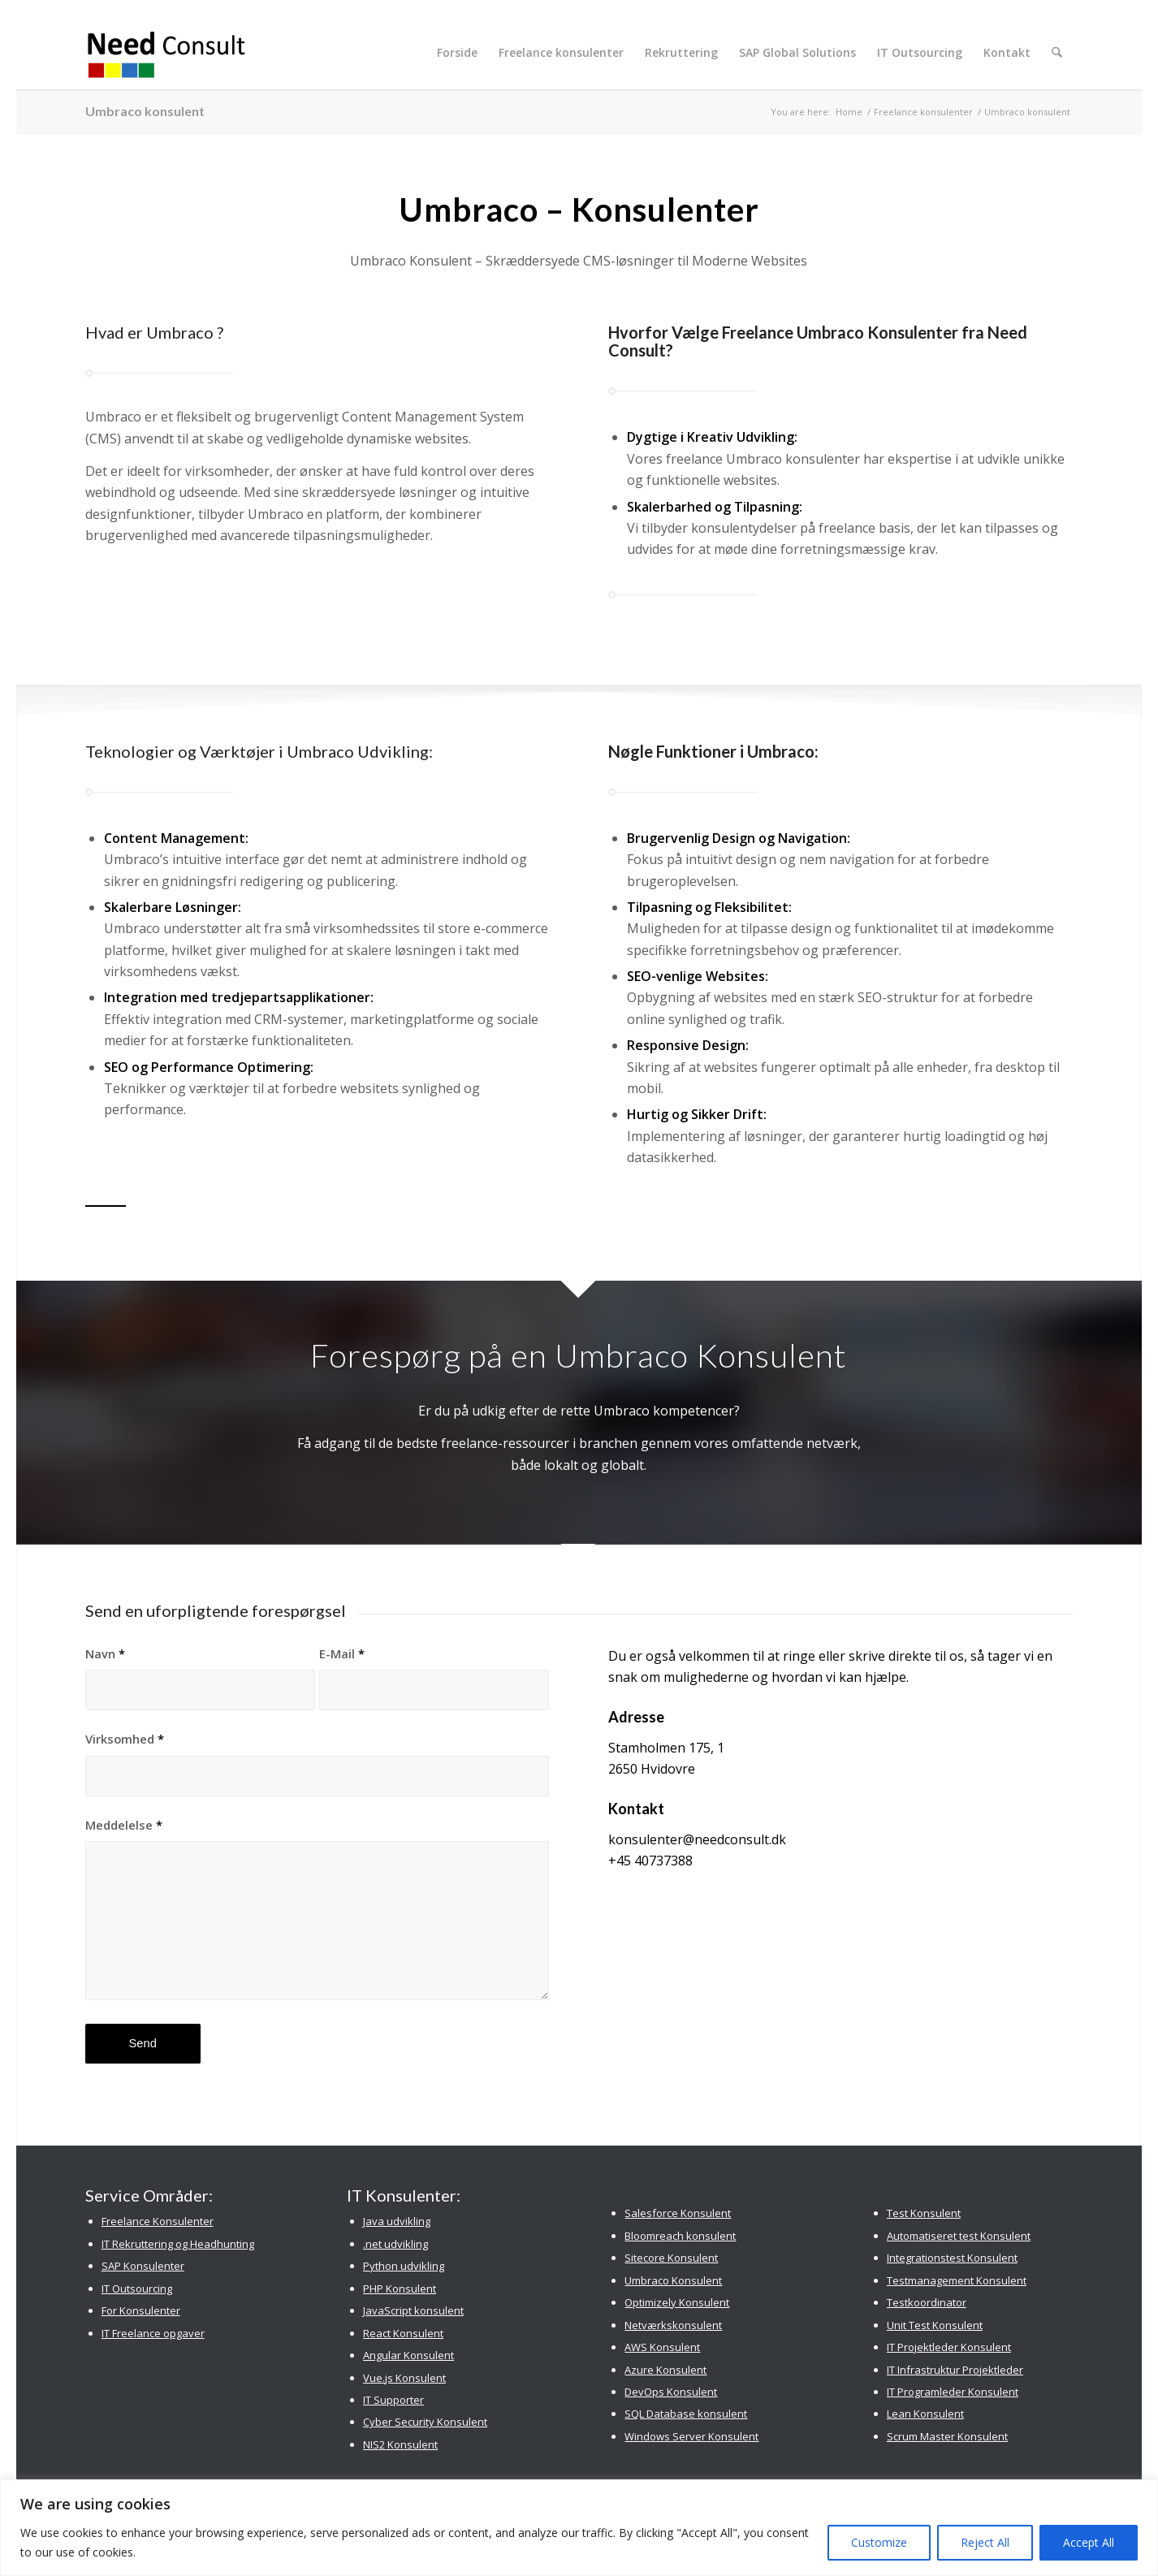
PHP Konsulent (399, 2288)
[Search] (1058, 52)
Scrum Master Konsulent (947, 2436)
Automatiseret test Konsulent (959, 2235)
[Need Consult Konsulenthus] (166, 52)
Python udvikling (403, 2265)
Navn (105, 1653)
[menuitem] (459, 52)
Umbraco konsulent (145, 111)
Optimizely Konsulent (676, 2302)
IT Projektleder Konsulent (949, 2347)
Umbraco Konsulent (673, 2280)
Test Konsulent (924, 2213)
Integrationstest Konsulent (952, 2257)
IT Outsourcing (137, 2288)
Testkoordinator (926, 2302)
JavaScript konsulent (413, 2310)
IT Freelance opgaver (153, 2333)
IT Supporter (393, 2399)
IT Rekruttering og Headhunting (178, 2244)
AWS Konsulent (662, 2347)
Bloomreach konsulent (680, 2235)
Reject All (985, 2542)
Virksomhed (124, 1739)
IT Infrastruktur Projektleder (955, 2369)
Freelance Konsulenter (158, 2221)
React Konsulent (403, 2333)
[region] (579, 2527)
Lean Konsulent (925, 2413)
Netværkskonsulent (673, 2325)
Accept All (1088, 2542)
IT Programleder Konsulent (952, 2391)
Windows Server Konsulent (691, 2436)
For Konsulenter (141, 2310)
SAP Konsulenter (143, 2265)
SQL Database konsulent (685, 2413)
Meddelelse (123, 1825)
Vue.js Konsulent (404, 2378)
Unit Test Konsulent (935, 2325)
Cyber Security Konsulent (425, 2421)
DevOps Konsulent (670, 2391)
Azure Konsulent (665, 2369)
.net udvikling (395, 2244)
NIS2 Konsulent (400, 2444)
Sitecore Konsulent (671, 2257)
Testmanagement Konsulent (956, 2280)
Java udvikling (396, 2221)
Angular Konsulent (408, 2355)
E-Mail (342, 1653)
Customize (879, 2542)
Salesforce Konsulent (677, 2213)
